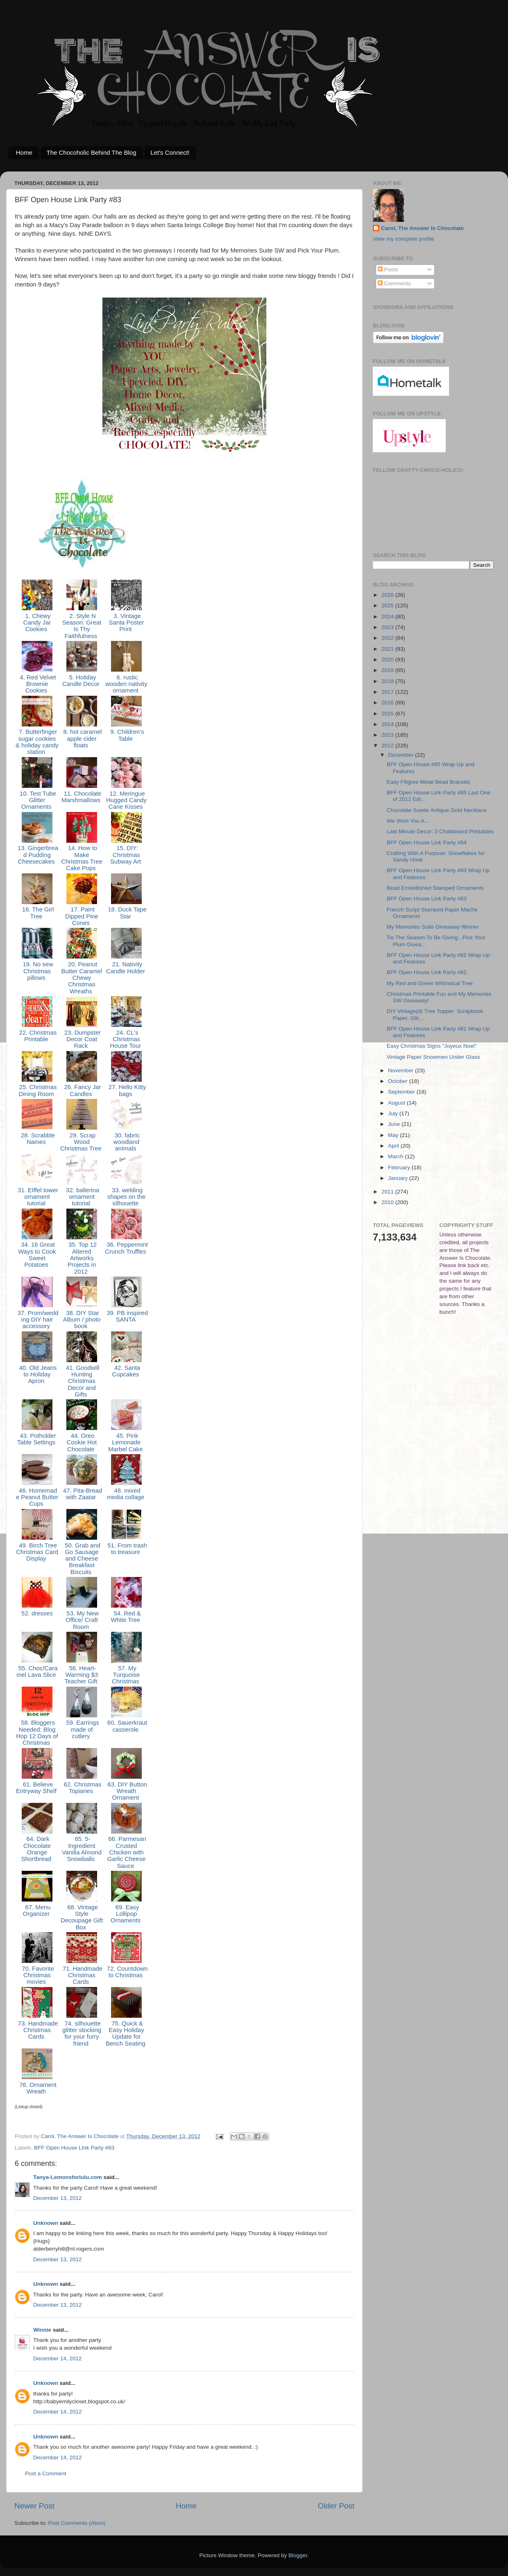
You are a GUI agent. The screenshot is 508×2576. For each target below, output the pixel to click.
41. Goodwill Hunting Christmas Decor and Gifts (82, 1381)
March (396, 1156)
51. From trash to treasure (126, 1548)
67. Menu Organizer (37, 1910)
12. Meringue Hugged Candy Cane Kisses (126, 800)
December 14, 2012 (57, 2358)
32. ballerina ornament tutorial (81, 1197)
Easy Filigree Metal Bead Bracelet (428, 782)
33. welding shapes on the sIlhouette (126, 1197)
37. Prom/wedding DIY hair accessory (37, 1320)
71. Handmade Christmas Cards (82, 1975)
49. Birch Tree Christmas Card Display (37, 1552)
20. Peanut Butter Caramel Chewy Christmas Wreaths (81, 977)
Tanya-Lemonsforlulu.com (67, 2177)
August (397, 1103)
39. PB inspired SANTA (126, 1316)
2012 (388, 745)
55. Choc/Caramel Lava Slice (37, 1671)
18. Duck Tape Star (126, 912)
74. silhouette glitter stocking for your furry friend (81, 2033)
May (394, 1135)
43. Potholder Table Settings (37, 1439)
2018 (388, 681)
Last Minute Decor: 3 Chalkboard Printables (440, 831)
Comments (394, 283)
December (401, 755)
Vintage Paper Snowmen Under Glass (433, 1057)
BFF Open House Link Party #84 (427, 842)
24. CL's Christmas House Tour (126, 1039)
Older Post (336, 2506)
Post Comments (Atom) (77, 2523)
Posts (388, 269)
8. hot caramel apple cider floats (81, 739)
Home (24, 152)
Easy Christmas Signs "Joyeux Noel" (432, 1046)
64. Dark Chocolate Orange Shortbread (37, 1849)
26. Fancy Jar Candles (81, 1090)
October (398, 1081)
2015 (388, 714)
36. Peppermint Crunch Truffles (126, 1247)
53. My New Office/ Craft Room (82, 1620)
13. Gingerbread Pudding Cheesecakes (37, 855)
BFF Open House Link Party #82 (427, 972)
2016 (388, 702)
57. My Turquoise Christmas (126, 1675)
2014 (388, 724)
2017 (388, 692)
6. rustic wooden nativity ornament (126, 684)
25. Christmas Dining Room (37, 1090)
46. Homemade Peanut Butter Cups (37, 1497)
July (393, 1113)
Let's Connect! (169, 152)
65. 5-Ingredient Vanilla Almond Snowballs (82, 1849)
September (402, 1092)
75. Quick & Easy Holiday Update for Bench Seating (126, 2033)
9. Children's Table (126, 735)
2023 (388, 627)
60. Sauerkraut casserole (126, 1725)
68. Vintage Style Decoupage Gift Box (82, 1917)
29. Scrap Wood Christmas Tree (81, 1142)
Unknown (45, 2223)
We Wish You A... (408, 821)
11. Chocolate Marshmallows (81, 796)
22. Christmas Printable (37, 1035)
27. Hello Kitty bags (126, 1090)
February (400, 1167)
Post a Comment (45, 2473)
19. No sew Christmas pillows (37, 971)
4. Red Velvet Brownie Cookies (37, 684)
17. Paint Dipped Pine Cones (81, 916)
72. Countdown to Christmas (126, 1971)
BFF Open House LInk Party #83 (74, 2148)
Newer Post (34, 2506)
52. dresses (37, 1613)
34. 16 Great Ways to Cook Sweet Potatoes (37, 1254)
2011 (388, 1192)
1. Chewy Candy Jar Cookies (37, 623)
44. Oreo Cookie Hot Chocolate (82, 1442)
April (394, 1146)
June (394, 1124)
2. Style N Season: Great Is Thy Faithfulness (82, 626)
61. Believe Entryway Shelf (37, 1787)
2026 (388, 595)
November (401, 1070)
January (398, 1178)
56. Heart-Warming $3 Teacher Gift (81, 1675)
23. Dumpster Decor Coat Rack (82, 1039)
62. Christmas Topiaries (82, 1787)
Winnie (42, 2330)
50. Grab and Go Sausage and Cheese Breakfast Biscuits (81, 1558)
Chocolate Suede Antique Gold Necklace (437, 810)
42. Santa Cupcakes (126, 1371)
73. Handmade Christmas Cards (37, 2030)
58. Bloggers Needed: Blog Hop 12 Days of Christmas (37, 1732)
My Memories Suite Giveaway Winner (433, 927)
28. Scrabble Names (37, 1138)
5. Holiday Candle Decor (81, 680)
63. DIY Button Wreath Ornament (126, 1791)
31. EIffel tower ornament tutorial (37, 1197)
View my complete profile (403, 239)
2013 (388, 735)
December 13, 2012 (57, 2198)
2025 (388, 605)
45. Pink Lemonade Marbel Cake (126, 1442)
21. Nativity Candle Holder (126, 967)
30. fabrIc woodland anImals (126, 1142)
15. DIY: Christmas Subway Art (126, 855)
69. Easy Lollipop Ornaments (127, 1914)
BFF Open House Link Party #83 (427, 899)
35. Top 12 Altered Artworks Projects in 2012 (82, 1257)
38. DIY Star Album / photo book (82, 1320)
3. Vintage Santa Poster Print (126, 623)
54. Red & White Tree (126, 1616)
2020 (388, 659)
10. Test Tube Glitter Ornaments (37, 800)
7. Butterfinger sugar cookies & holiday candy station (37, 742)
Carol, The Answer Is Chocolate (422, 228)
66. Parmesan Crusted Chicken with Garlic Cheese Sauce (126, 1852)
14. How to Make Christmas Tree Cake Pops (81, 858)
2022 (388, 638)
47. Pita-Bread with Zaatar (81, 1493)
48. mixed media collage (126, 1493)
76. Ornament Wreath (37, 2088)
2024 (388, 617)
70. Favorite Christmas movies (37, 1975)
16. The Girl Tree (37, 912)
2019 (388, 670)
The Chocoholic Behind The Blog (91, 152)
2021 (388, 649)
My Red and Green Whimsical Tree (430, 983)
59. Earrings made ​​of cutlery (81, 1729)
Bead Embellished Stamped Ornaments (435, 888)
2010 (388, 1202)
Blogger (297, 2555)
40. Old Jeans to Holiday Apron (37, 1375)
